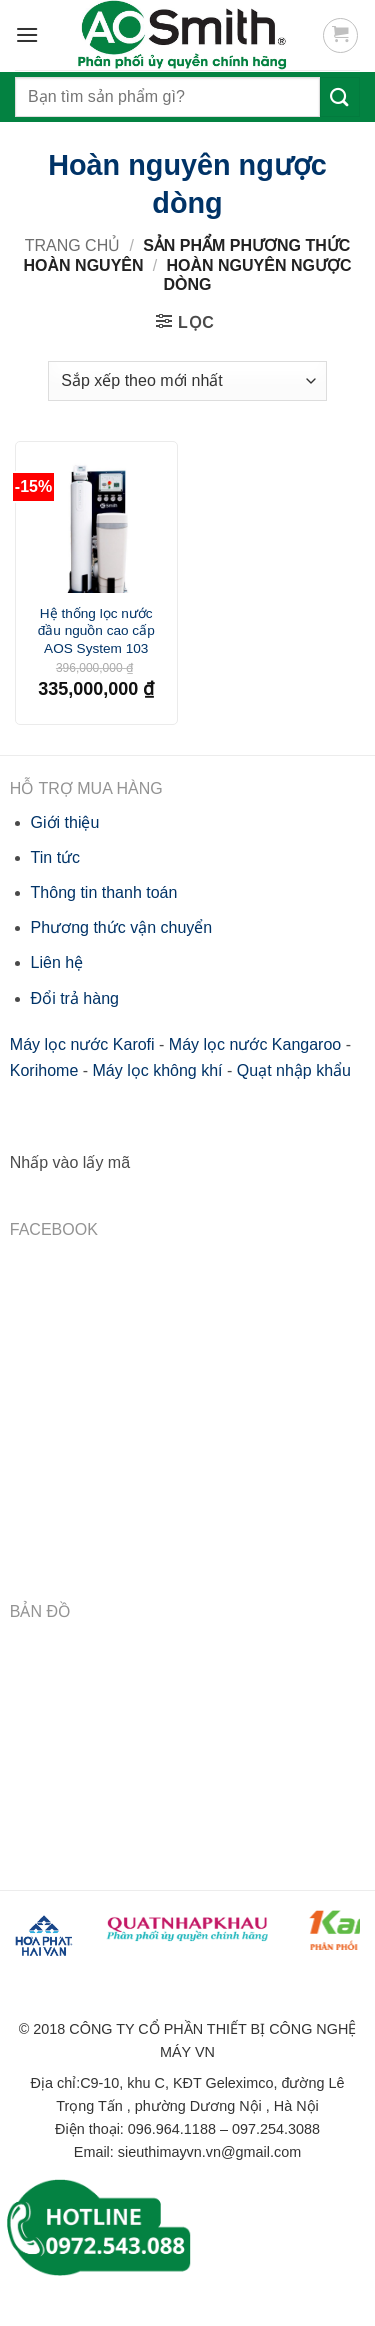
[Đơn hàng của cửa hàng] (187, 381)
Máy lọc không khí (158, 1070)
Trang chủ (73, 245)
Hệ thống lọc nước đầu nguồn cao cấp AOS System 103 (96, 631)
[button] (340, 35)
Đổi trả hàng (75, 998)
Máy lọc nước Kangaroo (255, 1044)
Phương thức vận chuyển (122, 927)
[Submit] (340, 96)
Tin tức (56, 857)
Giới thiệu (65, 822)
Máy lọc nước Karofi (82, 1044)
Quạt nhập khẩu (294, 1070)
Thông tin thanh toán (104, 892)
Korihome (44, 1070)
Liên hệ (57, 962)
